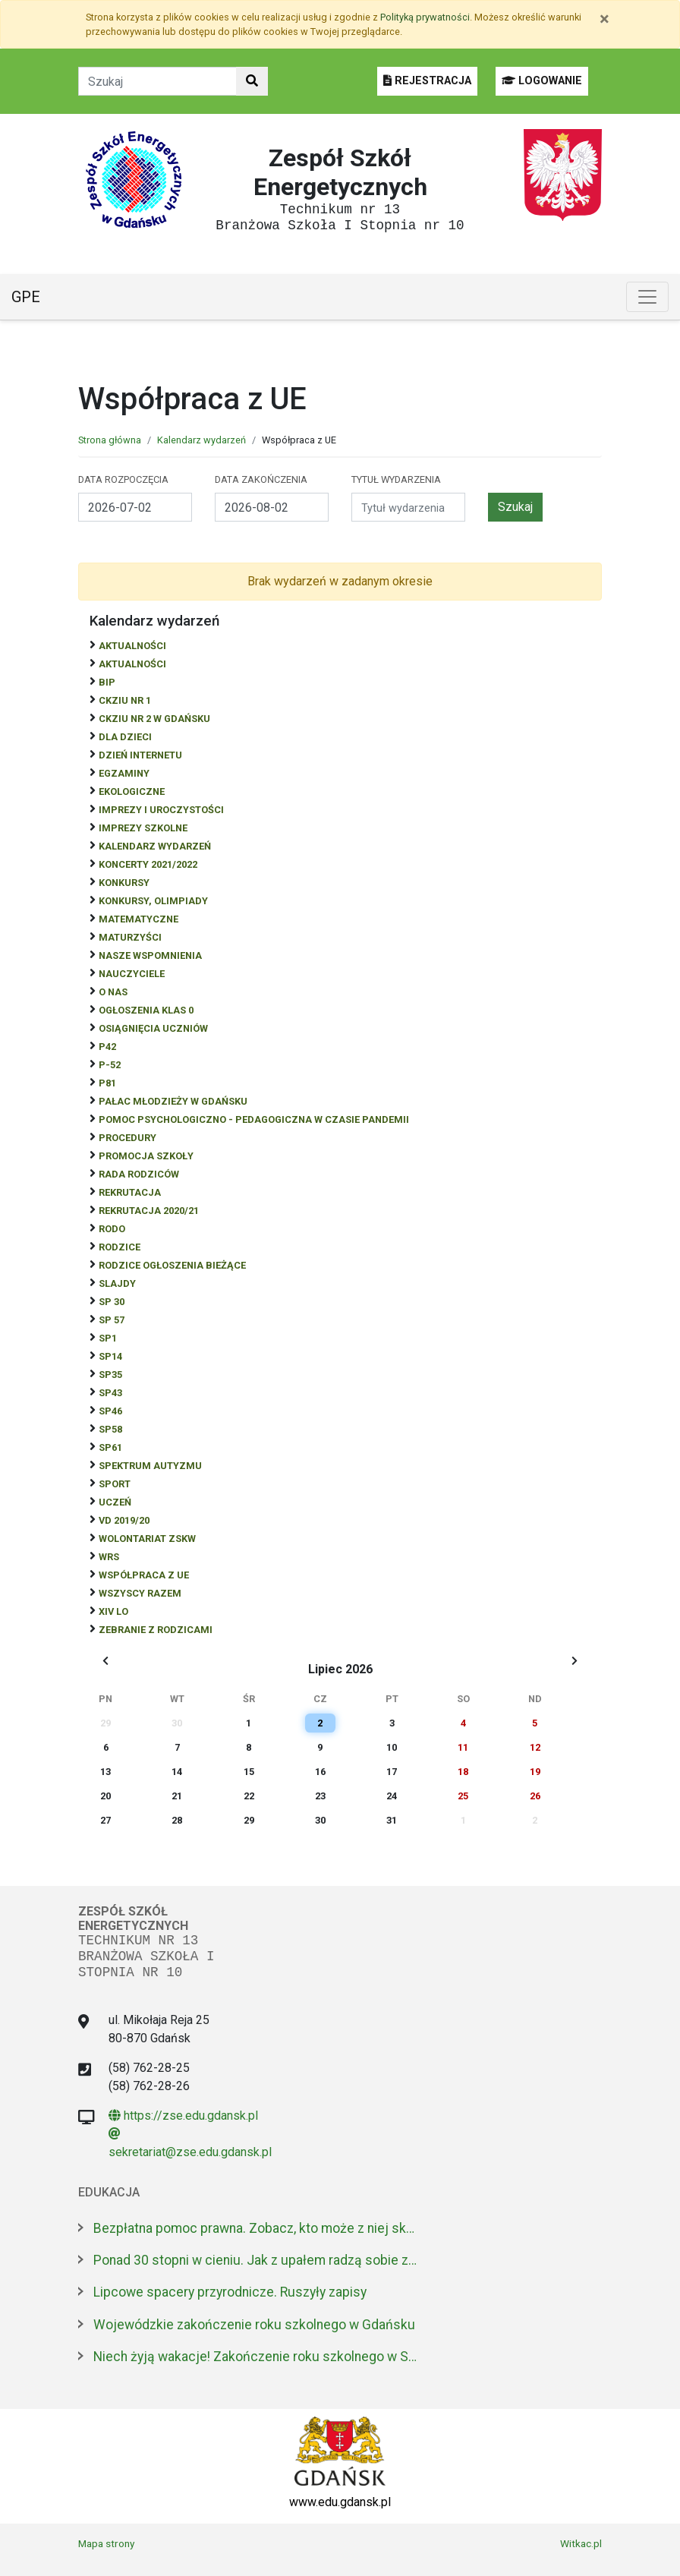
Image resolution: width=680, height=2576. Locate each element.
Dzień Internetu (140, 755)
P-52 (110, 1064)
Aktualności (132, 645)
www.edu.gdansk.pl (340, 2502)
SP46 (110, 1411)
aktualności (132, 664)
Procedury (127, 1137)
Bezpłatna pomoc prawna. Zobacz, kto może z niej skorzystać (256, 2228)
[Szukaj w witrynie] (252, 81)
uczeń (115, 1502)
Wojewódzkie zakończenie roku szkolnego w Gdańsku (254, 2324)
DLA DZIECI (125, 737)
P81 (107, 1083)
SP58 (110, 1429)
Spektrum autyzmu (150, 1465)
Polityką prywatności (425, 17)
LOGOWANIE (542, 80)
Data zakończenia (261, 479)
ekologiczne (132, 791)
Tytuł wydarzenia (396, 479)
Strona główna (109, 440)
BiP (107, 682)
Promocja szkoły (146, 1156)
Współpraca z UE (144, 1575)
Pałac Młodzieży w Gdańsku (173, 1101)
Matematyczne (138, 919)
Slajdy (117, 1283)
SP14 (110, 1356)
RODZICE (119, 1247)
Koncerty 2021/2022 (148, 864)
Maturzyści (130, 937)
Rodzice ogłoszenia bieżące (172, 1265)
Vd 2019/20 (124, 1520)
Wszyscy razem (140, 1593)
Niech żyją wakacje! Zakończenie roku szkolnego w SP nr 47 (256, 2356)
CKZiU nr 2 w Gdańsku (154, 718)
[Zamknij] (604, 19)
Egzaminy (124, 773)
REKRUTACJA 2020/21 (149, 1210)
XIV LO (113, 1611)
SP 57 (111, 1320)
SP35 (110, 1374)
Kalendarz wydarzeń (201, 440)
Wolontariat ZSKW (147, 1538)
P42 (107, 1046)
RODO (112, 1228)
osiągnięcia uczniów (153, 1028)
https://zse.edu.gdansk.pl (183, 2115)
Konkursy (124, 882)
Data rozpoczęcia (123, 479)
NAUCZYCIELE (132, 973)
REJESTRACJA (427, 80)
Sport (115, 1484)
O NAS (113, 992)
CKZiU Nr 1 (125, 700)
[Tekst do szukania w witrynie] (157, 81)
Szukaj (515, 507)
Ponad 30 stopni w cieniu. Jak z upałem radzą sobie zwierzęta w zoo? (256, 2260)
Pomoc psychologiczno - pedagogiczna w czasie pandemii (254, 1119)
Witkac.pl (581, 2543)
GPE (25, 297)
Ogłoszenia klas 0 (146, 1010)
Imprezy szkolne (143, 828)
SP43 (110, 1392)
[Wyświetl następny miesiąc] (574, 1661)
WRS (109, 1556)
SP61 (110, 1447)
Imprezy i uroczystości (161, 809)
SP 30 (111, 1301)
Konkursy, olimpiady (153, 900)
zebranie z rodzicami (155, 1629)
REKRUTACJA (130, 1192)
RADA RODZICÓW (139, 1174)
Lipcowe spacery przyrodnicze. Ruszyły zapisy (230, 2292)
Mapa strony (106, 2543)
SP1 (108, 1338)
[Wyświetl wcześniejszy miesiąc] (105, 1661)
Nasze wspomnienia (150, 955)
